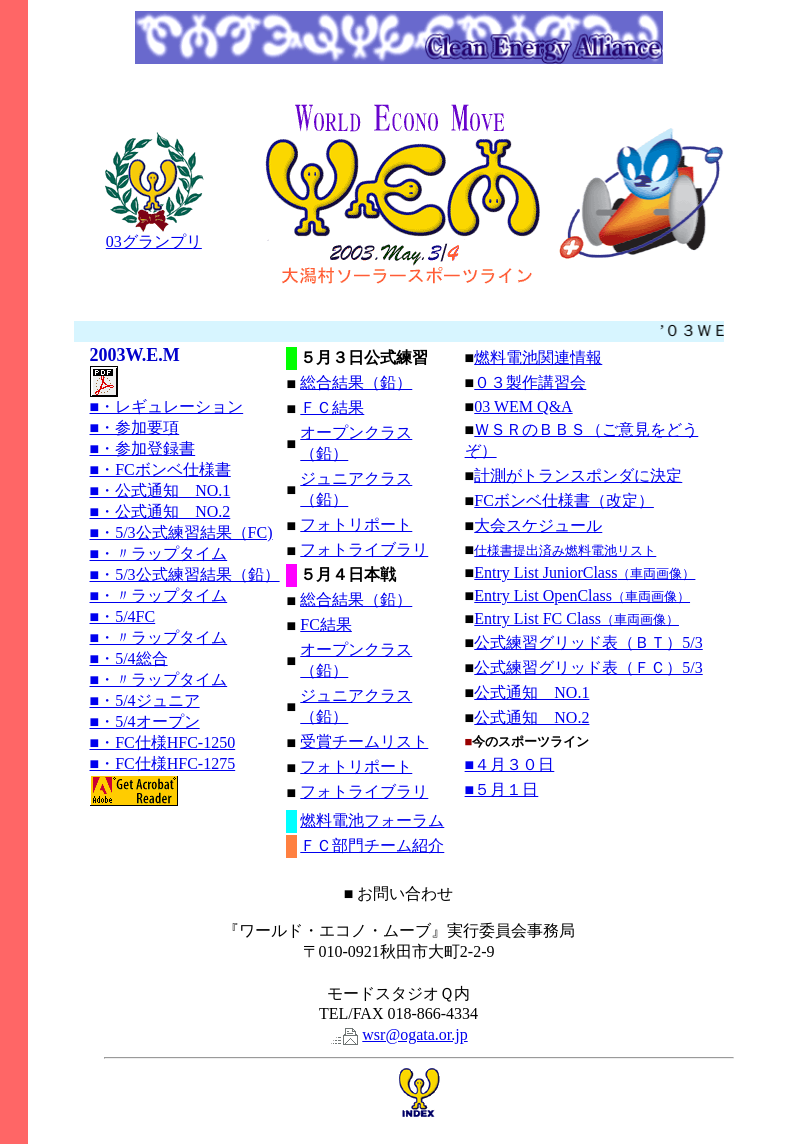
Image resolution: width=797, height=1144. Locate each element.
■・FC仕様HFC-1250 (163, 742)
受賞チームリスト (364, 741)
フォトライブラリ (364, 549)
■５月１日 (502, 789)
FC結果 (326, 624)
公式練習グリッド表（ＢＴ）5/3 (588, 642)
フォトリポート (356, 524)
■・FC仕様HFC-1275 (163, 763)
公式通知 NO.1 (531, 692)
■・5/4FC (123, 616)
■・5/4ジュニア (145, 700)
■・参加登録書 (143, 448)
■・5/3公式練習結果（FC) (181, 532)
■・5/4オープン (145, 721)
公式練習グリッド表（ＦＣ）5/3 (588, 667)
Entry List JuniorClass (584, 572)
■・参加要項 (135, 427)
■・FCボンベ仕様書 (160, 469)
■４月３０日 (510, 764)
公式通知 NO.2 (531, 717)
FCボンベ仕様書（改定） (564, 500)
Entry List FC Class (576, 618)
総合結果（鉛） (356, 382)
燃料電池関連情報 (538, 357)
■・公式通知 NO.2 (160, 511)
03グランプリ (154, 234)
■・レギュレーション (167, 406)
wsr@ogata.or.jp (414, 1034)
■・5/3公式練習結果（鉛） (185, 574)
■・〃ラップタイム (159, 553)
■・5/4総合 (129, 658)
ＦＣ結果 (332, 407)
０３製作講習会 (530, 382)
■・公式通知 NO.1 (160, 490)
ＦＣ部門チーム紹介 (372, 845)
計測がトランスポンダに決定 (578, 475)
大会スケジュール (538, 525)
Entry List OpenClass (582, 595)
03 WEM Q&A (523, 406)
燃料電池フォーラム (372, 820)
